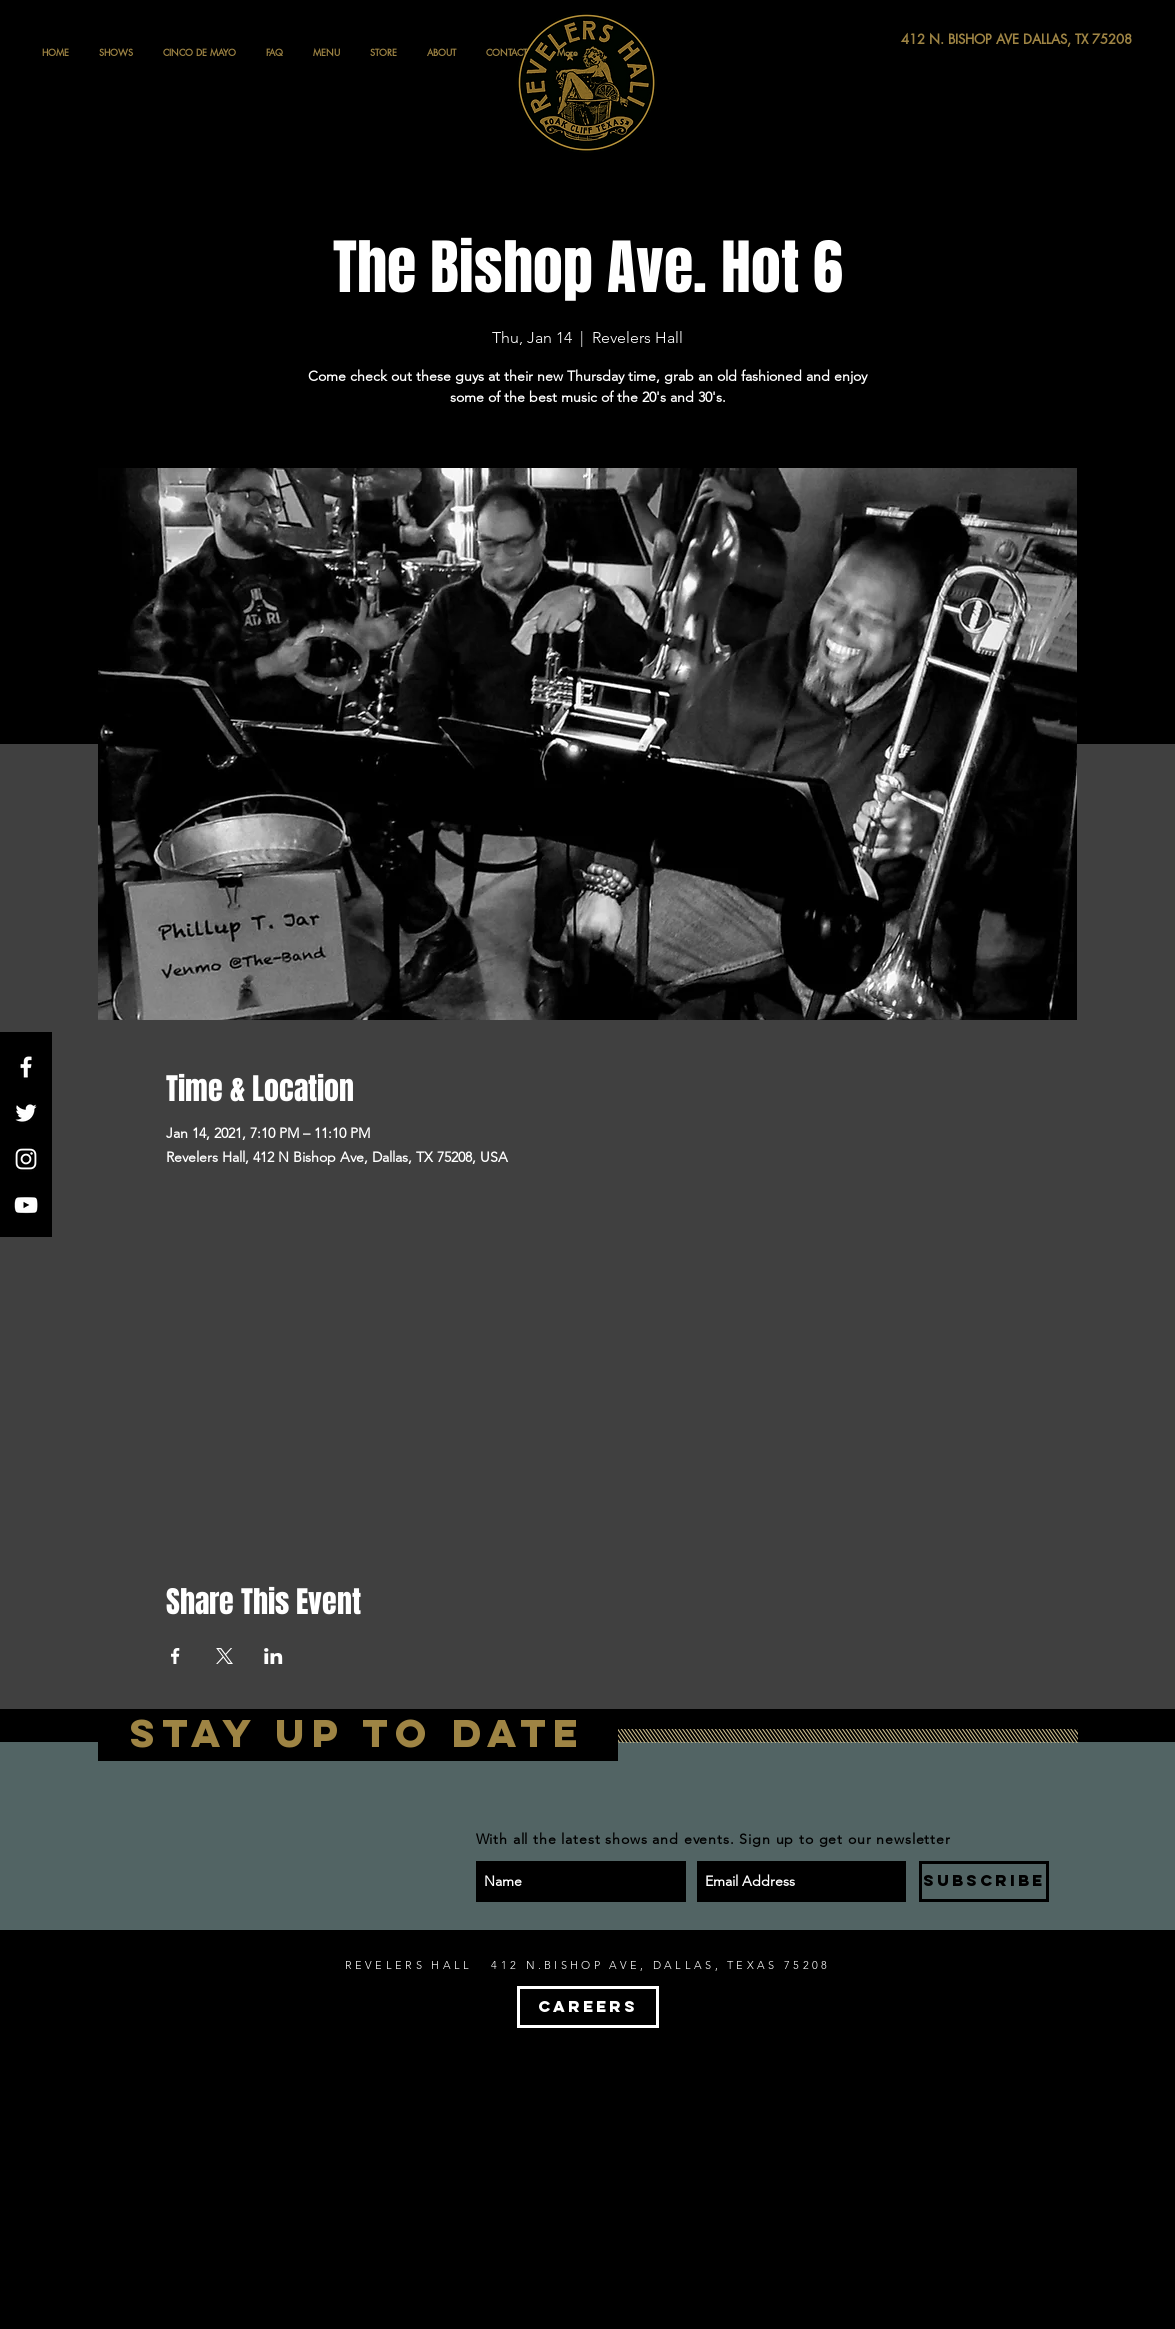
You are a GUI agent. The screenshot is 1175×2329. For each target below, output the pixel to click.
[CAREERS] (588, 2007)
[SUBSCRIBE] (984, 1881)
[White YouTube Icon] (26, 1205)
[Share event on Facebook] (175, 1656)
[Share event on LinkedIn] (273, 1656)
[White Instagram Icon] (26, 1159)
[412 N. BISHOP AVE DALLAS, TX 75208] (943, 39)
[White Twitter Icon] (26, 1113)
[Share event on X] (224, 1656)
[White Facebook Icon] (26, 1067)
